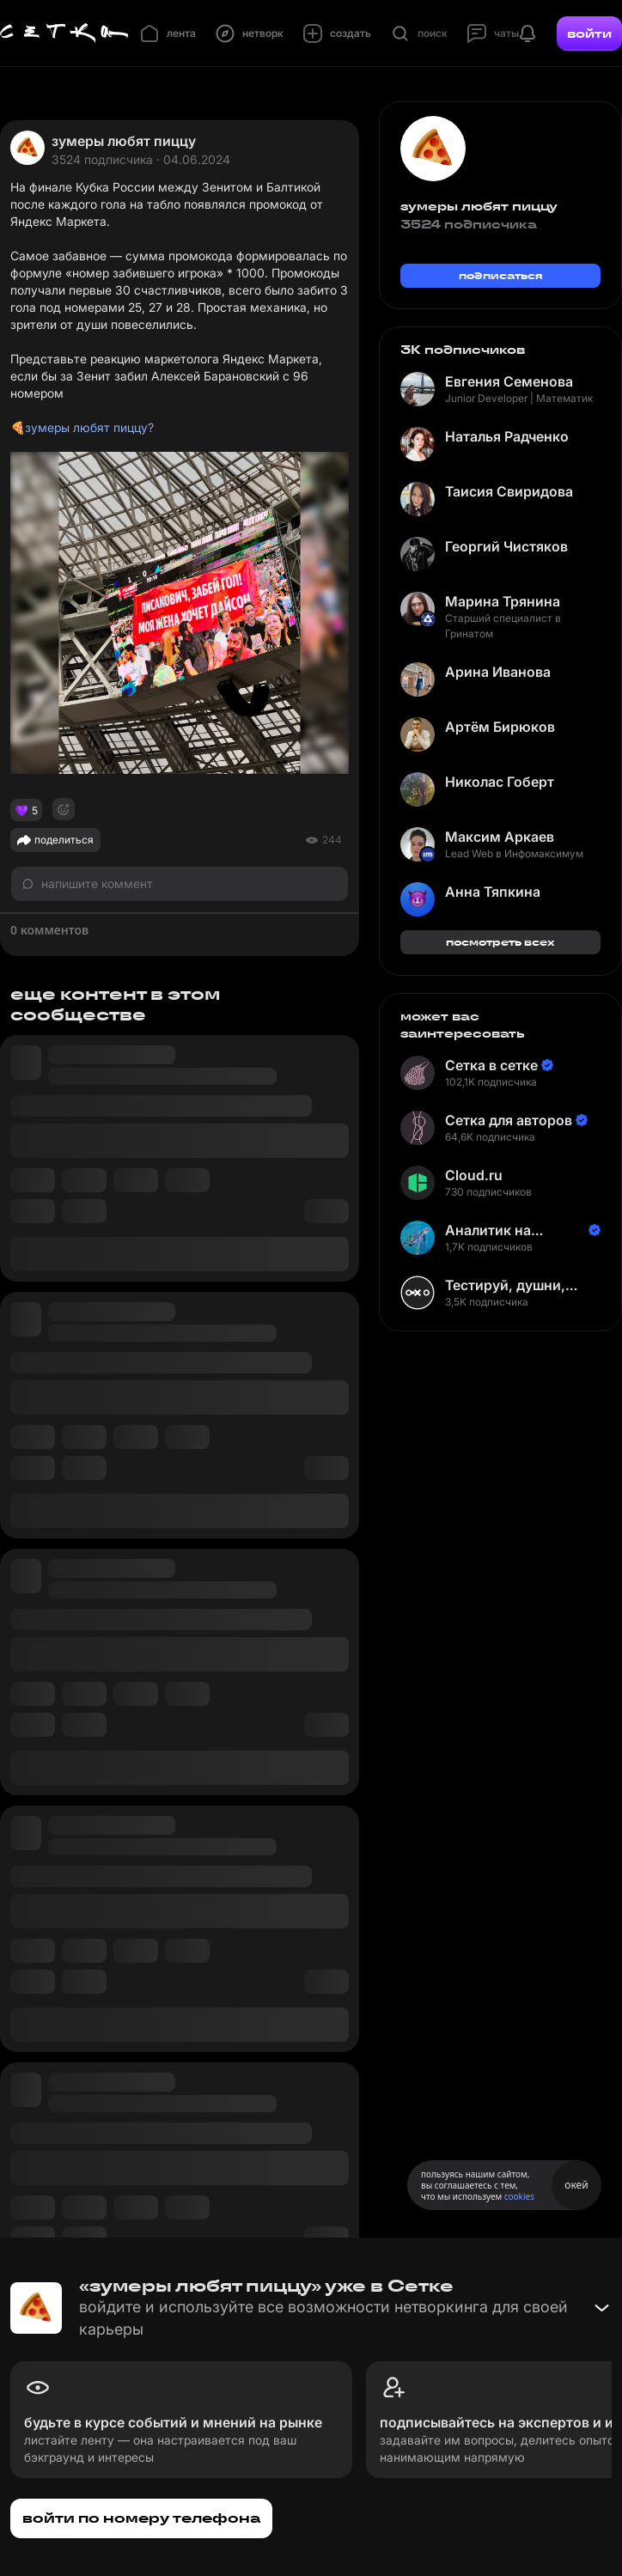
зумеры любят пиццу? (89, 427)
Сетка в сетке (491, 1065)
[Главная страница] (64, 33)
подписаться (501, 275)
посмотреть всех (500, 942)
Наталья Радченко (507, 436)
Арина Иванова (498, 671)
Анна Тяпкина (492, 891)
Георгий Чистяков (506, 546)
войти (589, 33)
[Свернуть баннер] (601, 2308)
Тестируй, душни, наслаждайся (505, 1285)
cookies (519, 2196)
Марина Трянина (502, 601)
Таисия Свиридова (509, 491)
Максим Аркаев (499, 836)
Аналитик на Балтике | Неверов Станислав (507, 1230)
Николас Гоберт (499, 781)
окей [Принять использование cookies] (576, 2184)
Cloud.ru (474, 1175)
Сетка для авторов (508, 1120)
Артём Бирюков (500, 726)
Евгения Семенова (509, 381)
